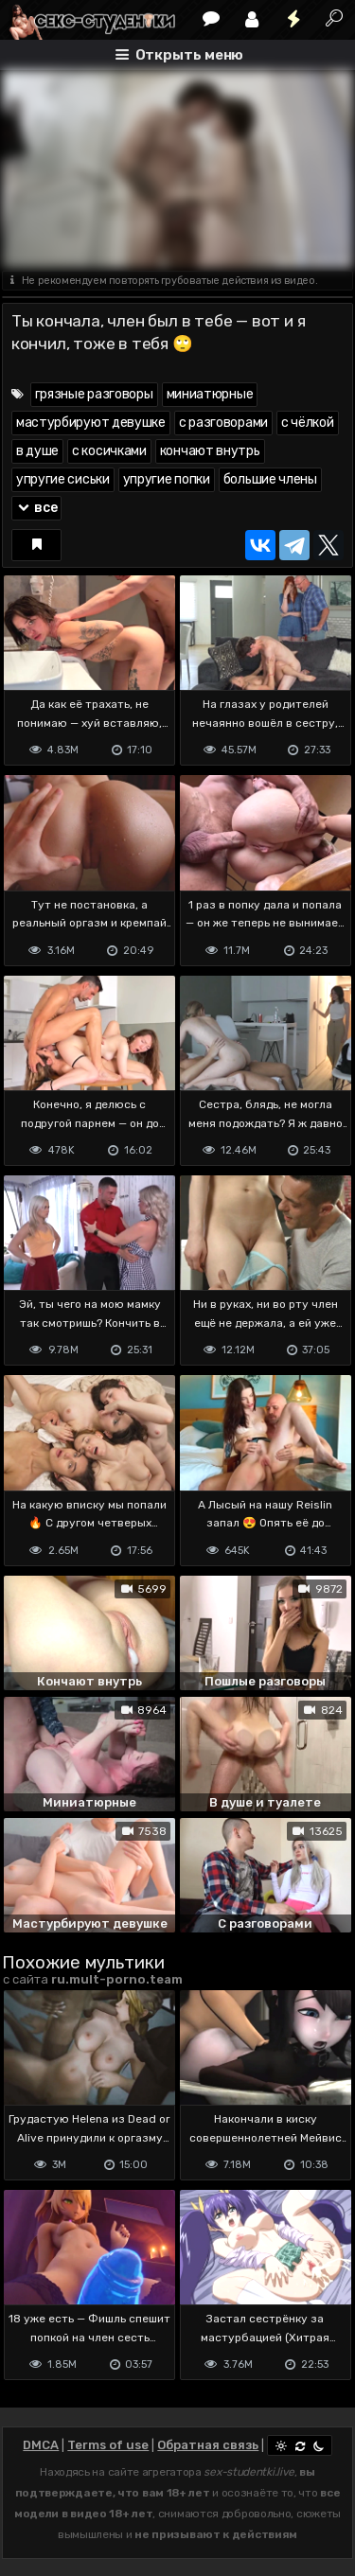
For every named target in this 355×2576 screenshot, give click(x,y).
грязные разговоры (94, 394)
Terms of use (108, 2445)
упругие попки (166, 479)
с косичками (109, 451)
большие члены (270, 479)
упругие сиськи (63, 479)
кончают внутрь (210, 451)
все (37, 508)
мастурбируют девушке (91, 423)
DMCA (41, 2445)
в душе (37, 451)
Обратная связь (207, 2445)
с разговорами (223, 423)
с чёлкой (307, 423)
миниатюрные (210, 394)
